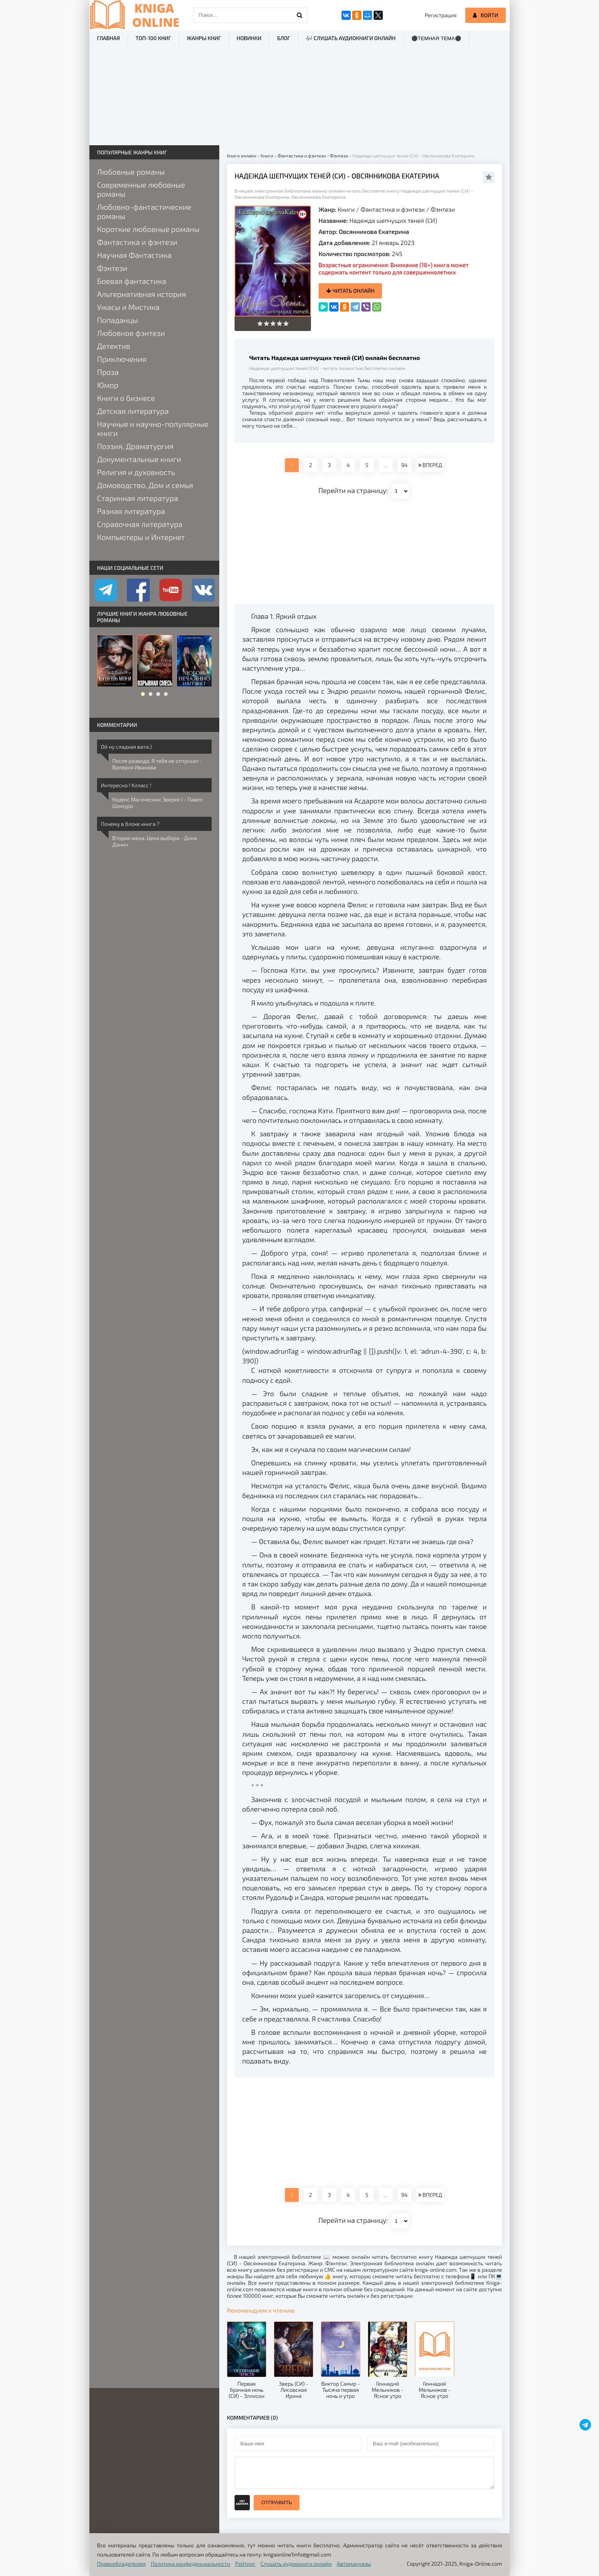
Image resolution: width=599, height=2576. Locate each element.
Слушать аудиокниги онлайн (296, 2563)
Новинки (249, 38)
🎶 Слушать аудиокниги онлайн (351, 38)
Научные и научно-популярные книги (152, 428)
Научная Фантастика (134, 255)
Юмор (107, 384)
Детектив (113, 345)
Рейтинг (245, 2563)
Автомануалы (354, 2563)
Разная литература (131, 511)
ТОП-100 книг (153, 38)
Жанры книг (204, 38)
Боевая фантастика (131, 281)
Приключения (121, 358)
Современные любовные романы (141, 189)
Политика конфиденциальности (190, 2563)
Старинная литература (137, 498)
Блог (283, 38)
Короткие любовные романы (148, 229)
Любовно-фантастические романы (144, 211)
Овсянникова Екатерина (374, 231)
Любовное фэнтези (131, 332)
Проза (108, 371)
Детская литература (133, 410)
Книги (346, 209)
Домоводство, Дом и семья (145, 485)
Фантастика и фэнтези (393, 209)
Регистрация (441, 15)
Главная (108, 38)
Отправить (276, 2502)
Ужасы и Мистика (128, 306)
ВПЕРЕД (430, 465)
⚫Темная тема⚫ (436, 38)
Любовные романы (131, 171)
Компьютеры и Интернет (141, 537)
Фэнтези (443, 209)
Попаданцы (117, 319)
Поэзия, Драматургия (135, 446)
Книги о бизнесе (126, 397)
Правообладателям (121, 2563)
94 (404, 465)
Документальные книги (139, 459)
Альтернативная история (141, 293)
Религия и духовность (136, 472)
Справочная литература (140, 524)
